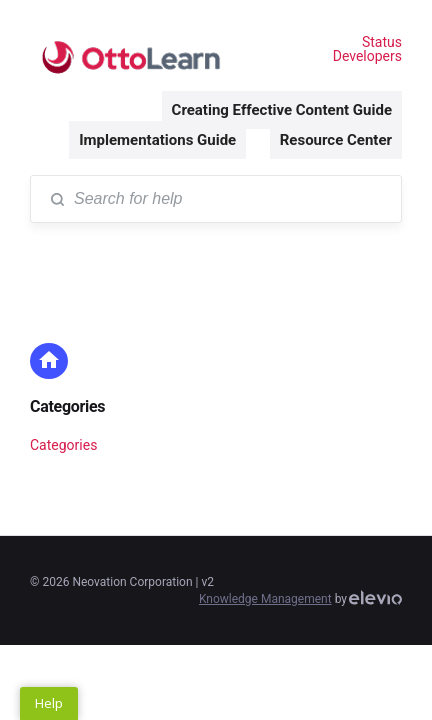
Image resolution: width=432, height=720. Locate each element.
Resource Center (336, 140)
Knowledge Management (265, 599)
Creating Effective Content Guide (282, 110)
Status (382, 42)
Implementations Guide (157, 140)
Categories (67, 406)
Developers (367, 56)
